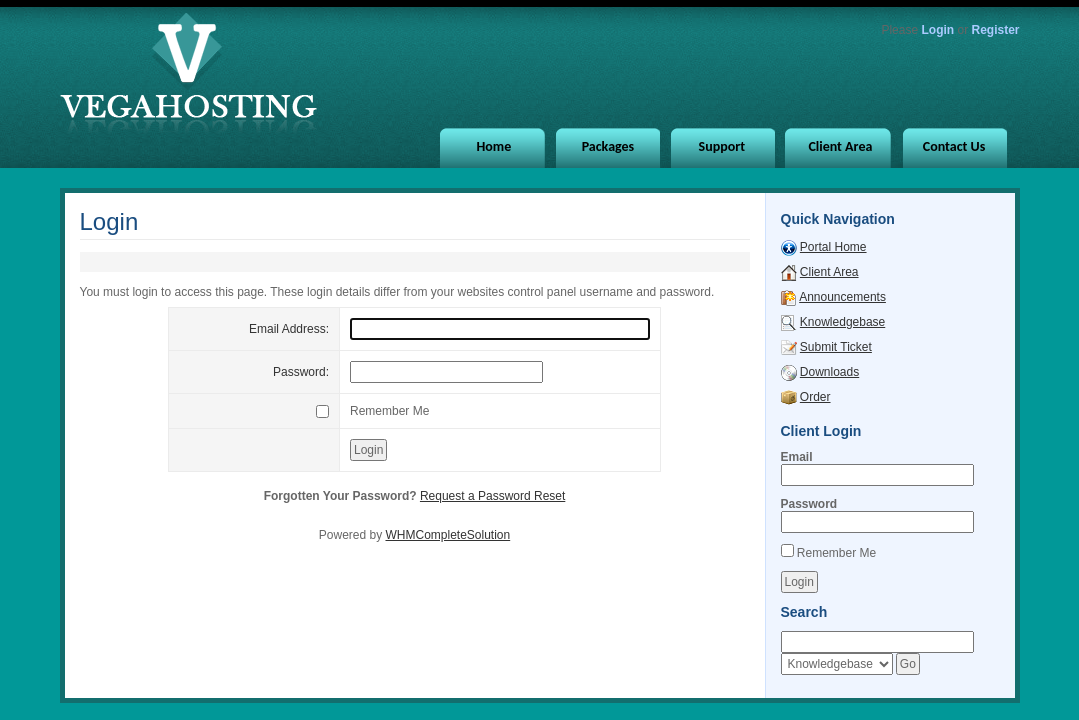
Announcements (842, 297)
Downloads (829, 372)
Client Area (840, 146)
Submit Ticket (836, 347)
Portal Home (833, 247)
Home (494, 146)
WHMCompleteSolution (447, 535)
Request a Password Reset (492, 496)
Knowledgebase (842, 322)
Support (722, 146)
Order (815, 397)
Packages (608, 146)
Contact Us (954, 146)
